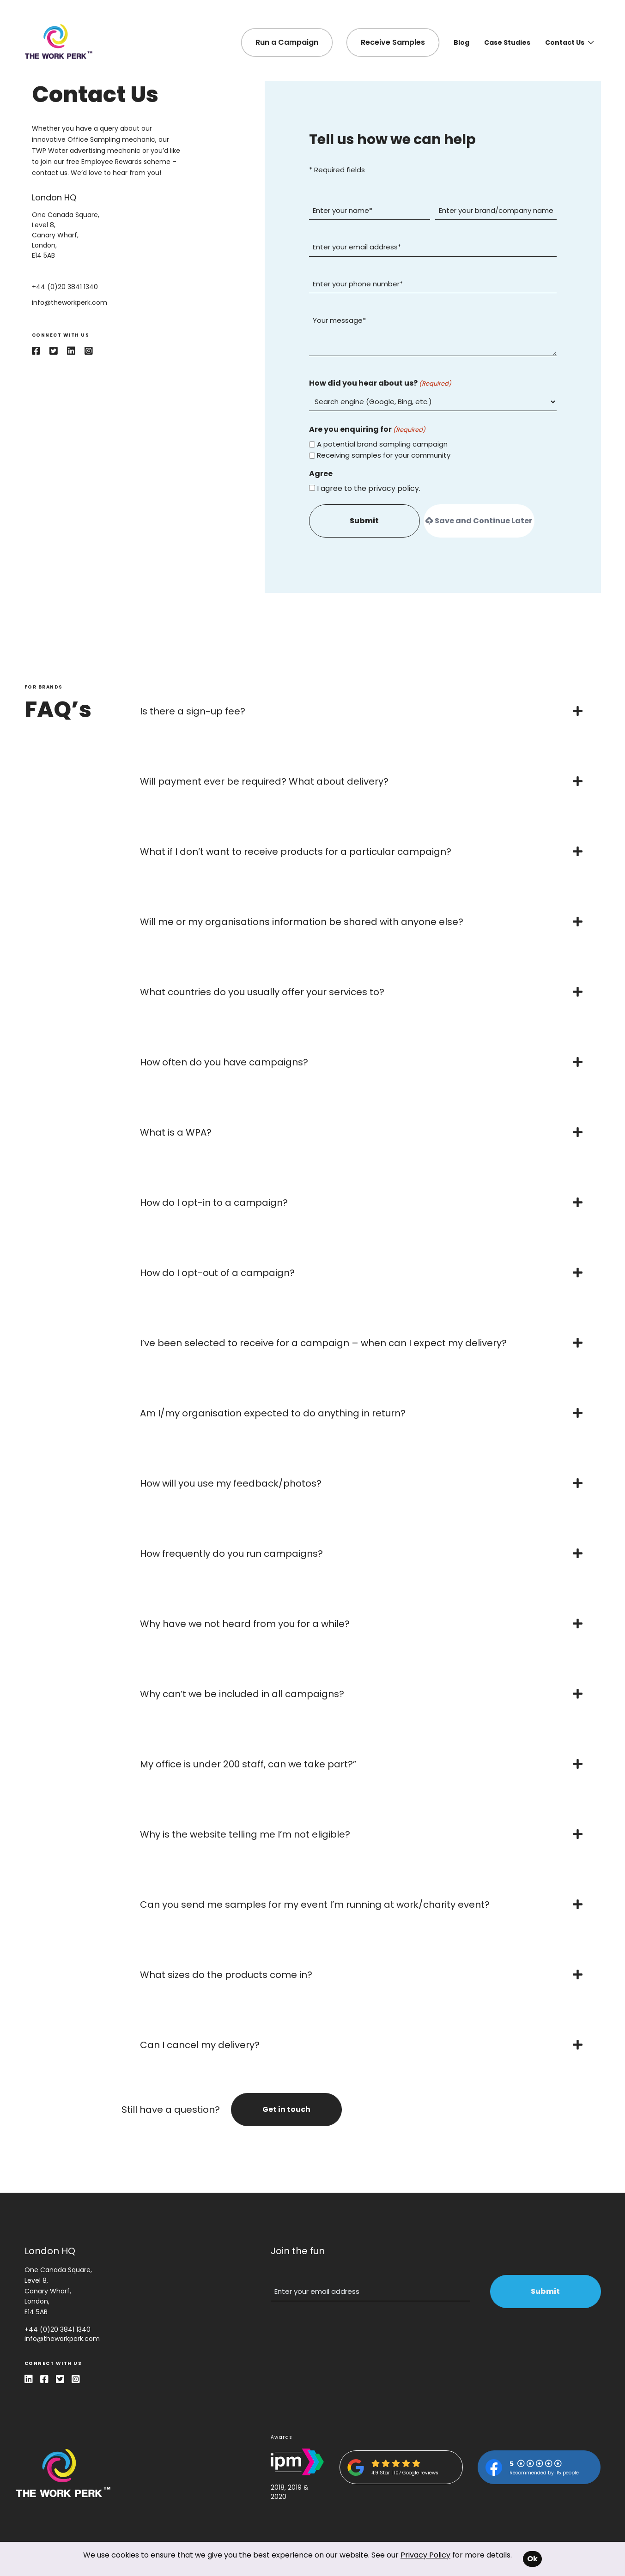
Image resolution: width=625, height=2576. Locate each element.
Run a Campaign (286, 42)
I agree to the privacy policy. (368, 488)
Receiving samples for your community (383, 455)
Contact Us (569, 42)
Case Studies (507, 42)
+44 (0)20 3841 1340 (57, 2329)
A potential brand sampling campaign (382, 444)
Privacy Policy (425, 2555)
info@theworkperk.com (62, 2338)
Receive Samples (393, 42)
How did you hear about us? (380, 383)
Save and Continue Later (478, 520)
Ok (532, 2558)
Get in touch (286, 2109)
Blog (461, 42)
